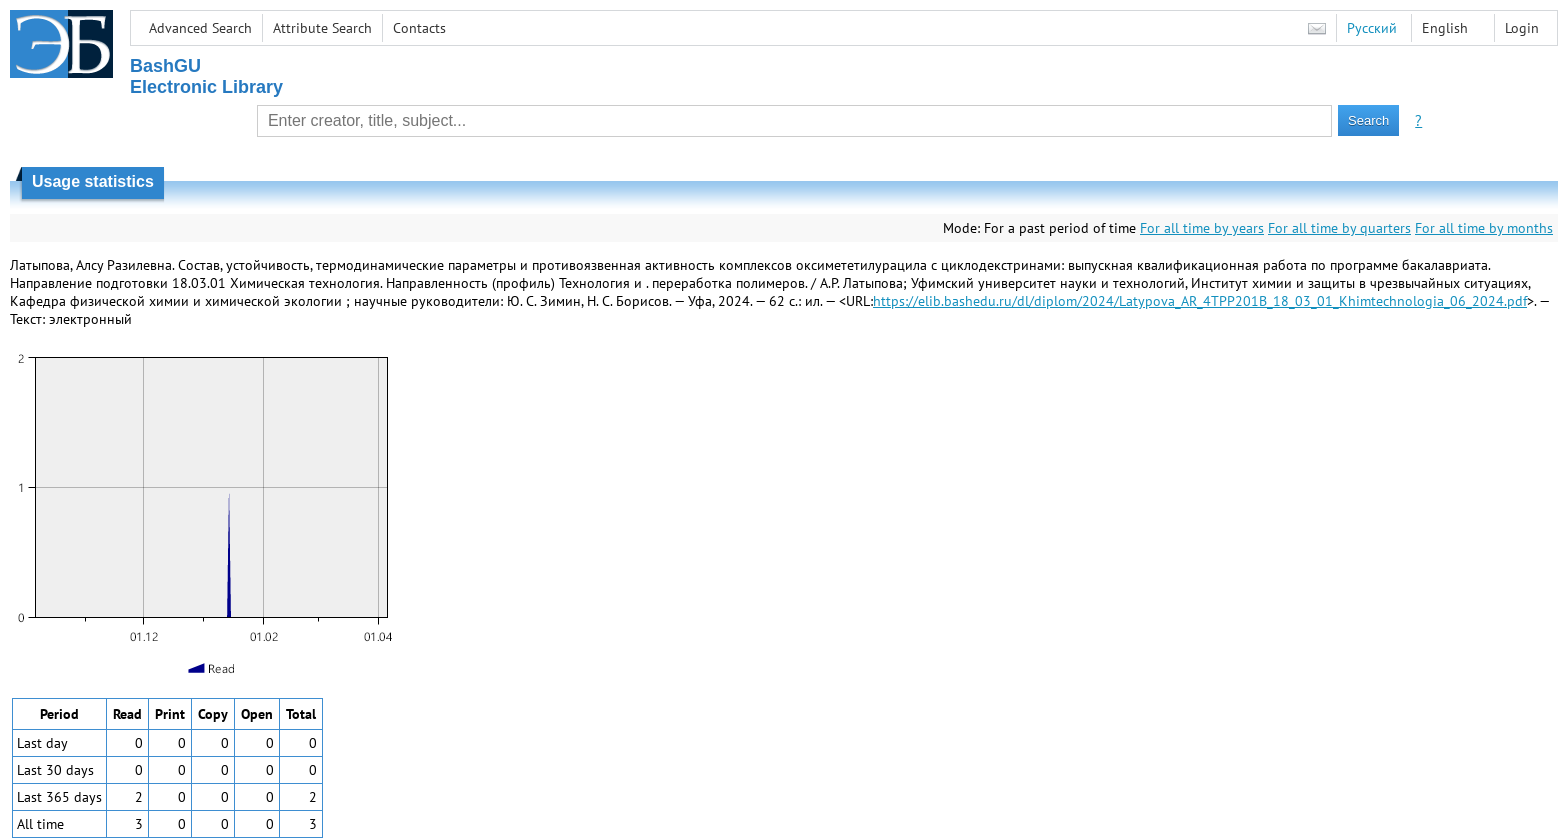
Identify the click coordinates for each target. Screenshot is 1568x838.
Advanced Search (200, 28)
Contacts (419, 28)
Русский (1372, 28)
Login (1522, 28)
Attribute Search (322, 28)
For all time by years (1202, 228)
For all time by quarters (1339, 228)
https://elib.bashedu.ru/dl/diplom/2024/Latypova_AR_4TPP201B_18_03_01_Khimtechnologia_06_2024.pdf (1200, 301)
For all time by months (1484, 228)
